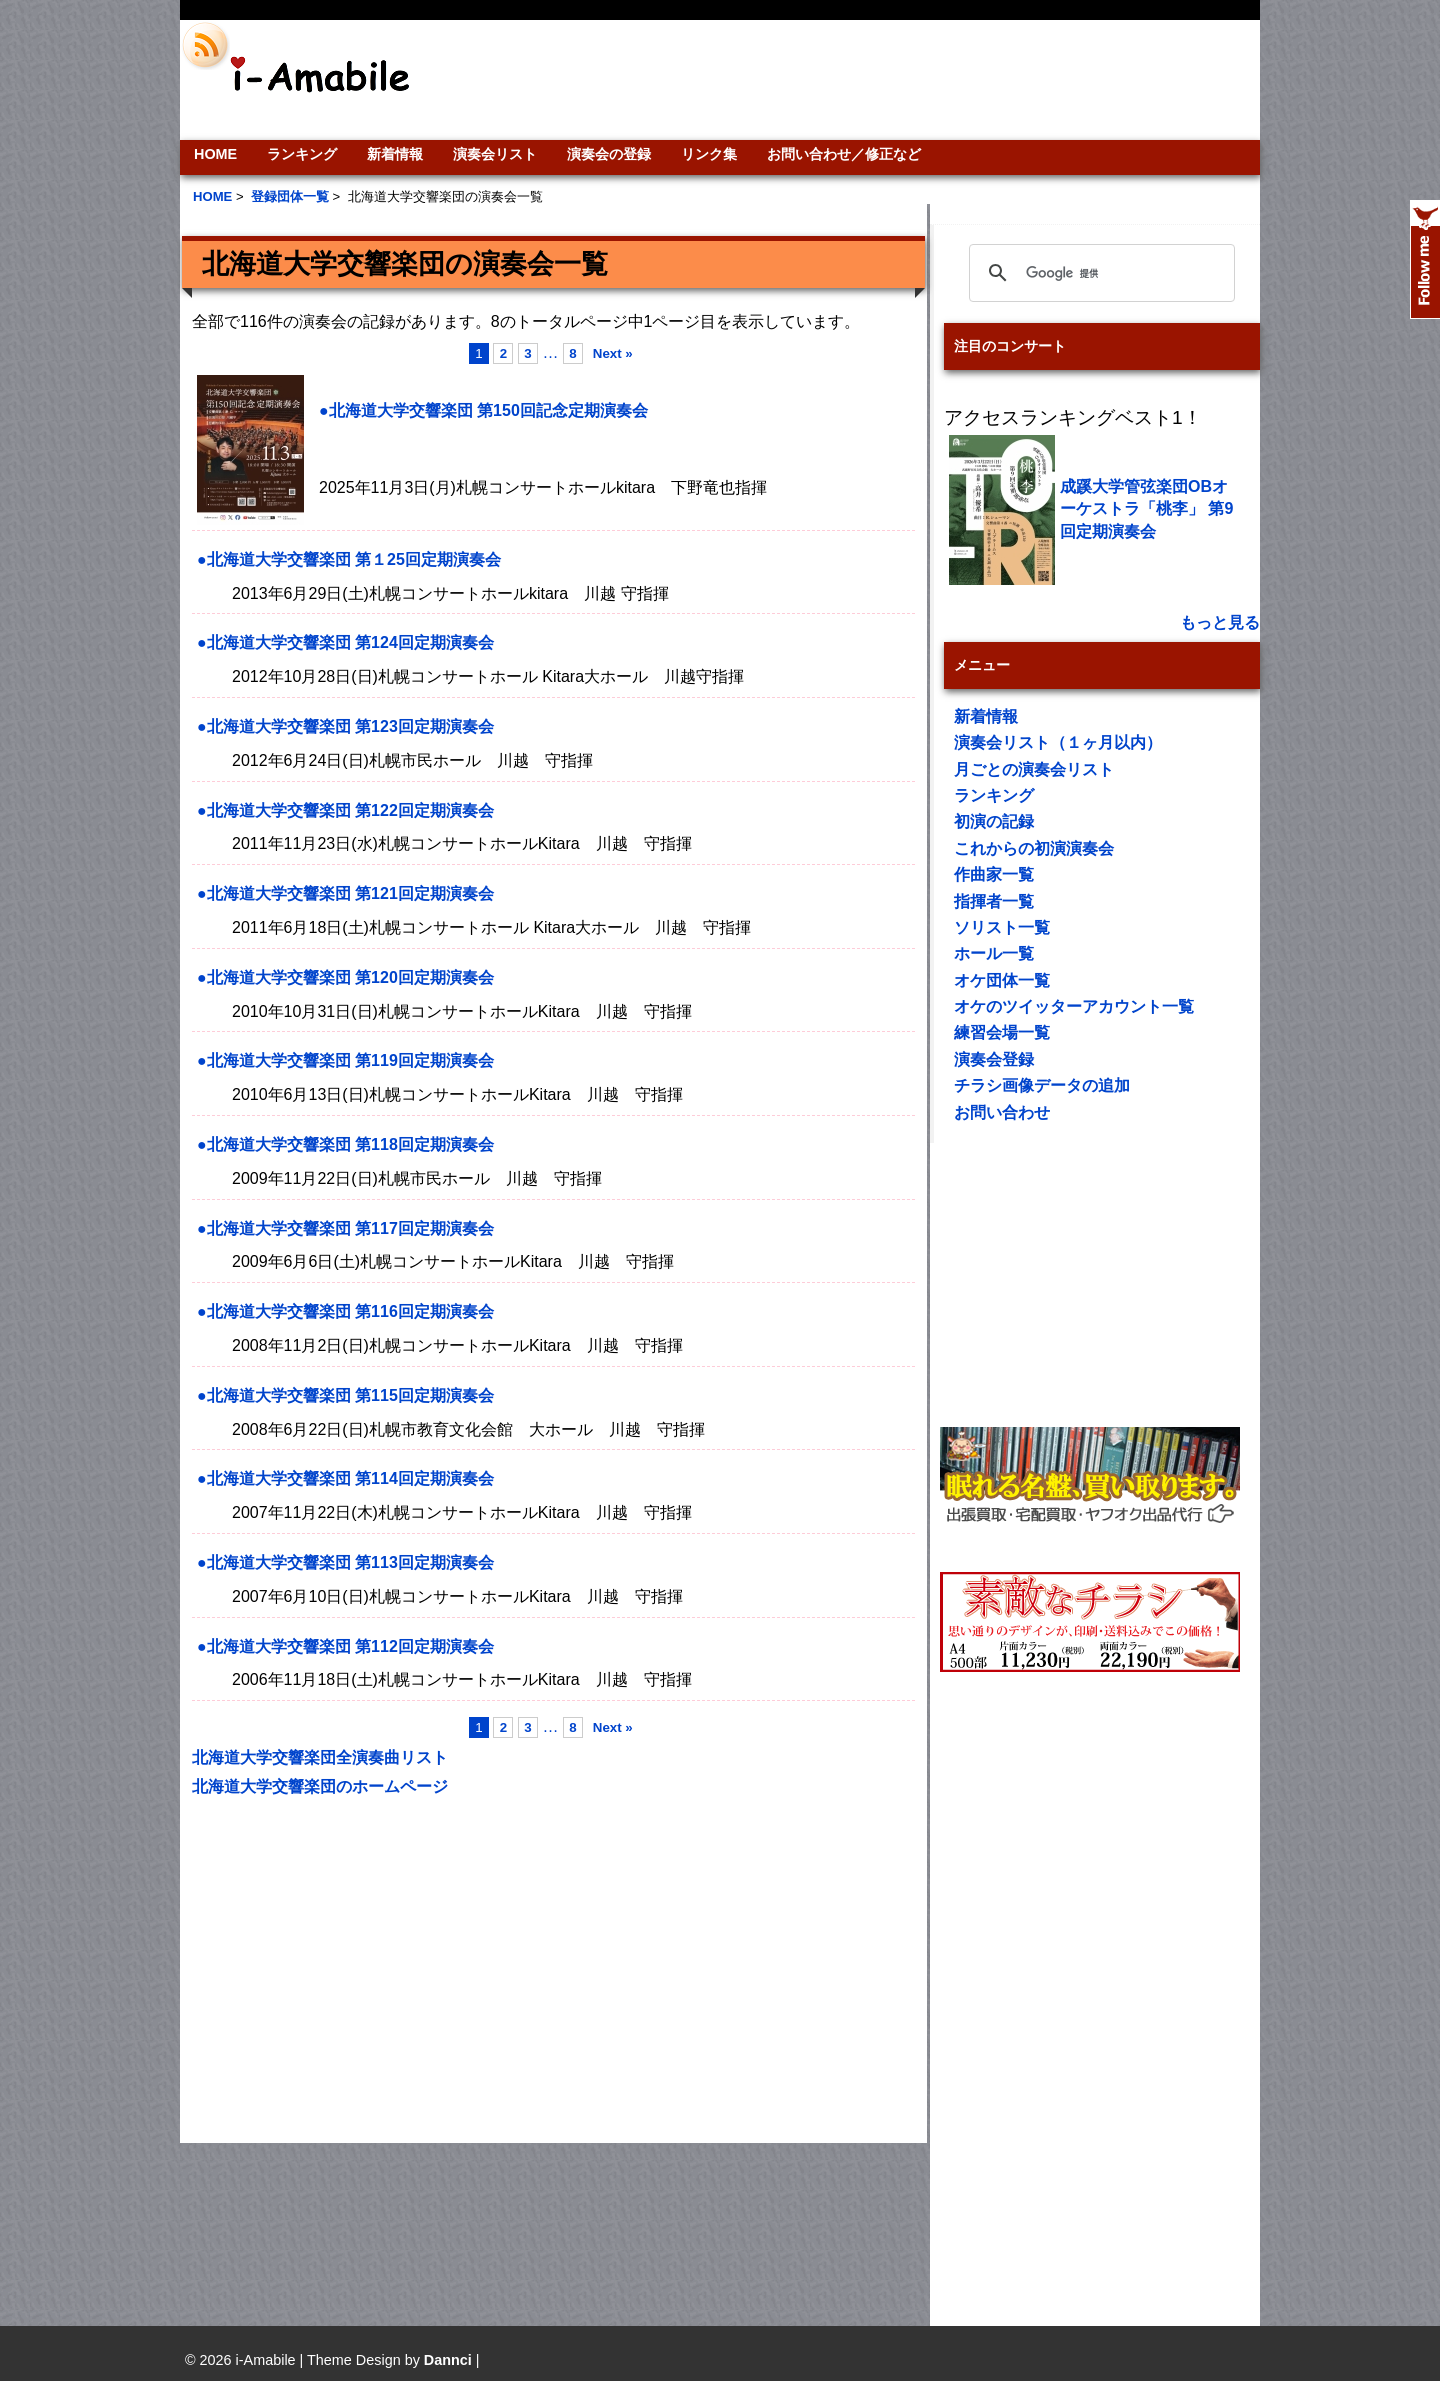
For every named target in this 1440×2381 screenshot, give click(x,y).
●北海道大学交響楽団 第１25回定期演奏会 (349, 559)
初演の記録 (994, 821)
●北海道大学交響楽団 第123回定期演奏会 (345, 726)
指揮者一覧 (994, 901)
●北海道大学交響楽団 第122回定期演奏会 (345, 810)
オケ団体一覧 (1002, 980)
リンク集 (709, 154)
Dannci (448, 2360)
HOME (215, 154)
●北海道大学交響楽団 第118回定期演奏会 (345, 1144)
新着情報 (395, 154)
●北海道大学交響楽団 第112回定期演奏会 (345, 1646)
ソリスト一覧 (1002, 927)
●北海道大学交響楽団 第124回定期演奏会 (345, 642)
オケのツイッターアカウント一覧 (1074, 1006)
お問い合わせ (1002, 1112)
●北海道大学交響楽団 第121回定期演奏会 (345, 893)
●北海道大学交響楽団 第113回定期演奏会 (345, 1562)
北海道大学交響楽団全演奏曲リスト (320, 1757)
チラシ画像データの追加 (1042, 1085)
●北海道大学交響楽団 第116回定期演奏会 (345, 1311)
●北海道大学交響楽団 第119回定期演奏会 (345, 1060)
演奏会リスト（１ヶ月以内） (1058, 742)
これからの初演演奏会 (1034, 848)
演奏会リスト (495, 154)
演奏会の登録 (609, 154)
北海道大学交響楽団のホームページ (320, 1786)
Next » (613, 353)
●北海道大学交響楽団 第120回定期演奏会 (345, 977)
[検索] (1099, 273)
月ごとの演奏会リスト (1034, 769)
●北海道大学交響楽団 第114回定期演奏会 (345, 1478)
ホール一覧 (994, 953)
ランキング (302, 154)
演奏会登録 (994, 1059)
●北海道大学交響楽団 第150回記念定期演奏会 (483, 410)
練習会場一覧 (1002, 1032)
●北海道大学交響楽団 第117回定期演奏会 (345, 1228)
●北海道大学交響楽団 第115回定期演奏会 (345, 1395)
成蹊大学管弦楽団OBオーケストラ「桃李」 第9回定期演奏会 (1146, 509)
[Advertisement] (856, 80)
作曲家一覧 (994, 874)
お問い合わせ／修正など (844, 154)
